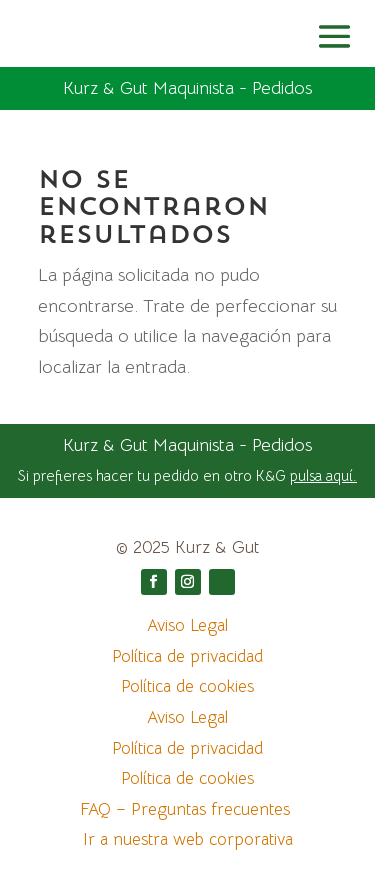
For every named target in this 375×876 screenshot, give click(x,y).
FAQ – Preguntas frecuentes (187, 809)
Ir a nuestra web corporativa (188, 839)
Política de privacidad (187, 656)
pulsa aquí (321, 475)
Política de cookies (187, 686)
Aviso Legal (187, 625)
